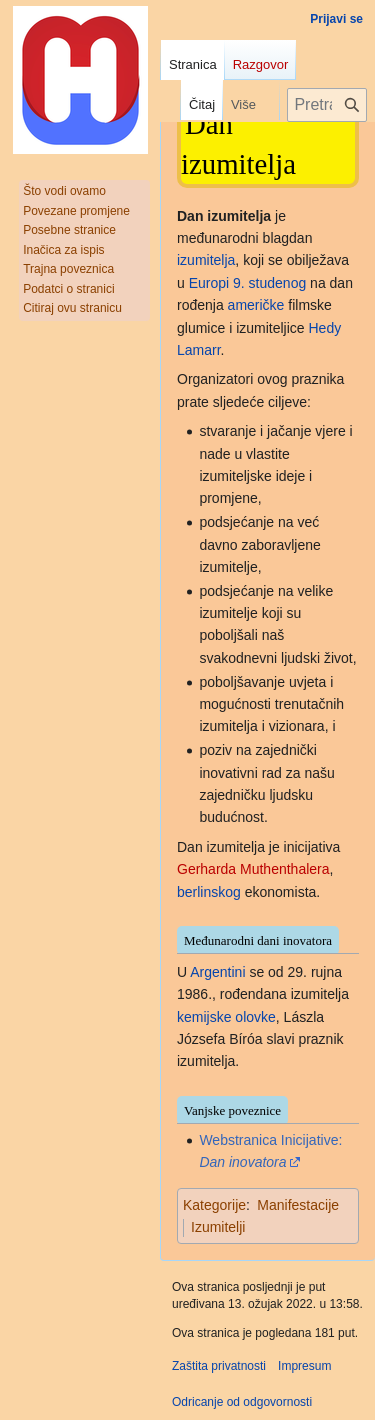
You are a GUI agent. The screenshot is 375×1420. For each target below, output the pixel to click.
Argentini (217, 972)
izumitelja (206, 260)
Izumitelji (218, 1227)
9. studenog (269, 283)
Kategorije (214, 1205)
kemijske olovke (226, 1017)
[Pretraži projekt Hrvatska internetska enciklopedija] (327, 105)
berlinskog (209, 892)
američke (256, 305)
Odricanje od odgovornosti (242, 1402)
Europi (209, 283)
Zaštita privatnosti (219, 1366)
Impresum (304, 1366)
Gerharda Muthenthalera (253, 869)
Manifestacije (298, 1205)
